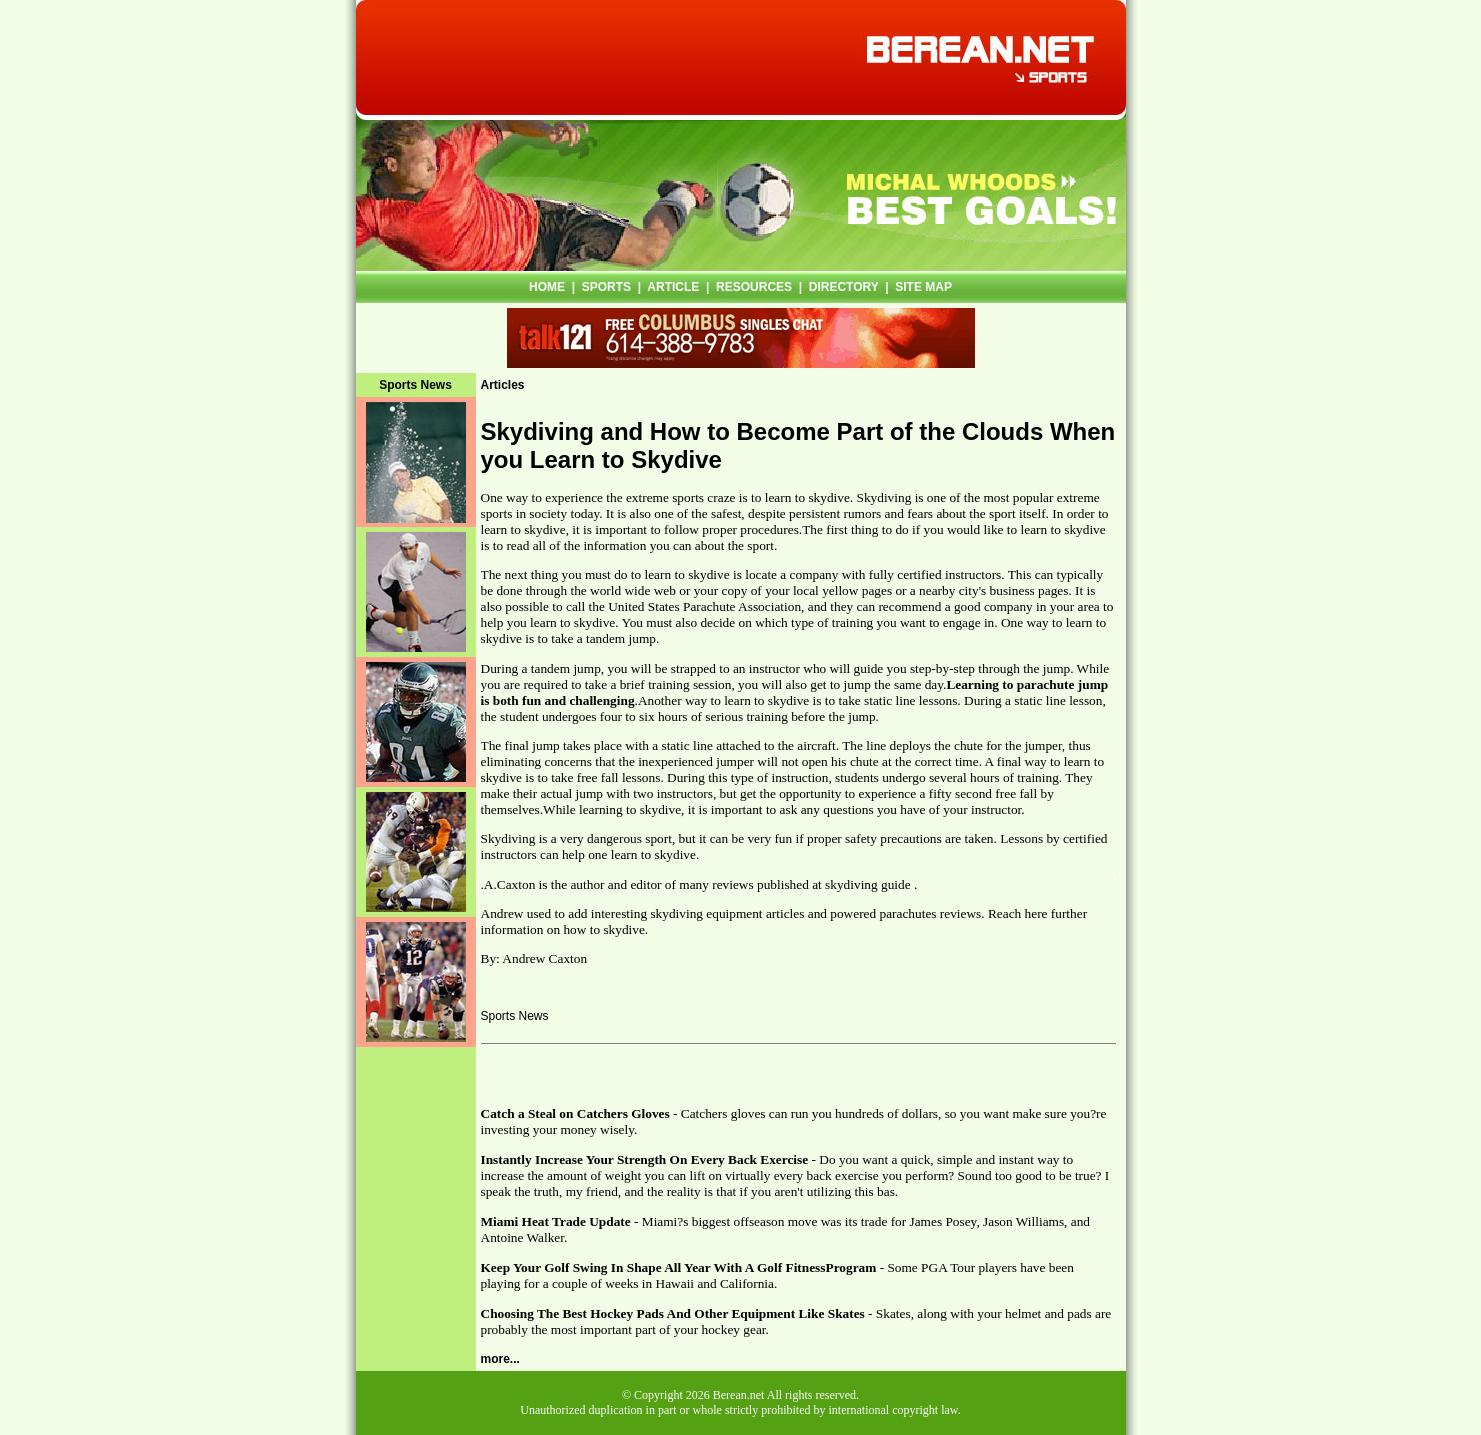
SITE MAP (923, 287)
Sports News (515, 1016)
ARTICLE (673, 287)
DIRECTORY (844, 287)
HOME (547, 287)
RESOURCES (754, 287)
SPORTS (606, 287)
